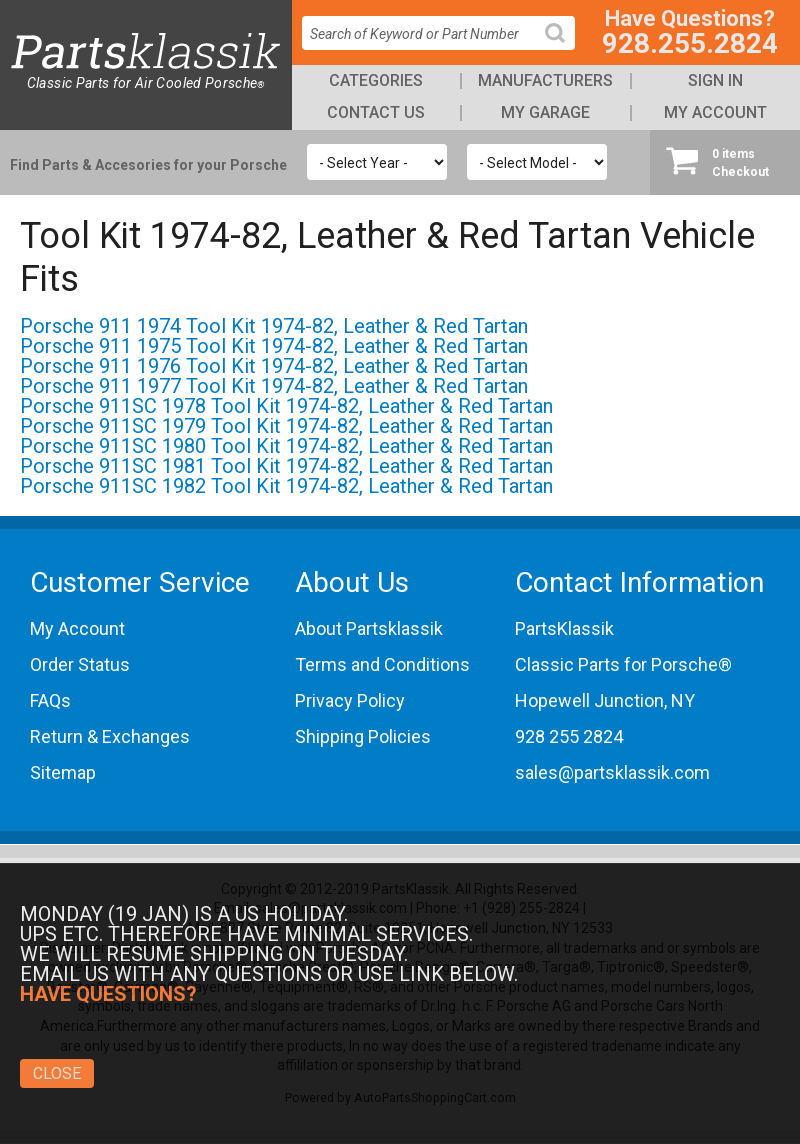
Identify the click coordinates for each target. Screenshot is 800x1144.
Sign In (715, 80)
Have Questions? (108, 994)
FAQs (50, 700)
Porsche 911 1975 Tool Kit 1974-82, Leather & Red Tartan (274, 346)
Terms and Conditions (382, 664)
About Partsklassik (369, 628)
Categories (376, 80)
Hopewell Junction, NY (605, 700)
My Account (715, 112)
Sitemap (63, 772)
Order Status (80, 664)
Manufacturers (545, 80)
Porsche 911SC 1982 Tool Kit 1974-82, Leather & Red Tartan (286, 486)
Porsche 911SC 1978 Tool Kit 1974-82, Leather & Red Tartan (286, 406)
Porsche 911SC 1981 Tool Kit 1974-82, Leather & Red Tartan (286, 466)
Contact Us (376, 112)
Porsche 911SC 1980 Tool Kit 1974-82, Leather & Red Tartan (286, 446)
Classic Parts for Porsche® (623, 664)
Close (57, 1073)
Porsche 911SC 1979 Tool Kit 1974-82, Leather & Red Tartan (286, 426)
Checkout (725, 162)
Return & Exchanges (110, 736)
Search (563, 48)
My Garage (545, 112)
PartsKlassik (564, 628)
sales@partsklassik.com (612, 772)
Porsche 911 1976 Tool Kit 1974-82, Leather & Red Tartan (274, 366)
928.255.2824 (690, 43)
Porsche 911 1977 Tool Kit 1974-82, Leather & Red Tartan (274, 386)
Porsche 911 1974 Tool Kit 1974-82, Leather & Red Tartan (274, 326)
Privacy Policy (350, 700)
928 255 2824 (569, 736)
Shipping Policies (363, 736)
